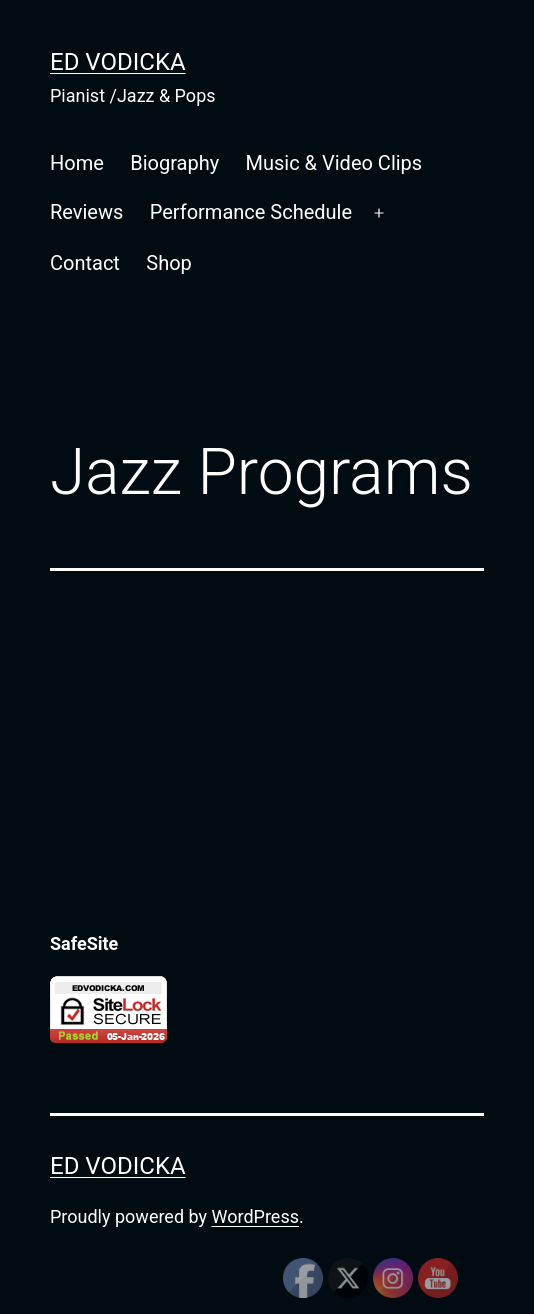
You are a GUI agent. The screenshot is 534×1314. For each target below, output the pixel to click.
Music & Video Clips (334, 163)
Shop (169, 263)
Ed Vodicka (118, 62)
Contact (85, 263)
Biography (174, 163)
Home (77, 163)
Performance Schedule (251, 212)
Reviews (86, 212)
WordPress (255, 1216)
